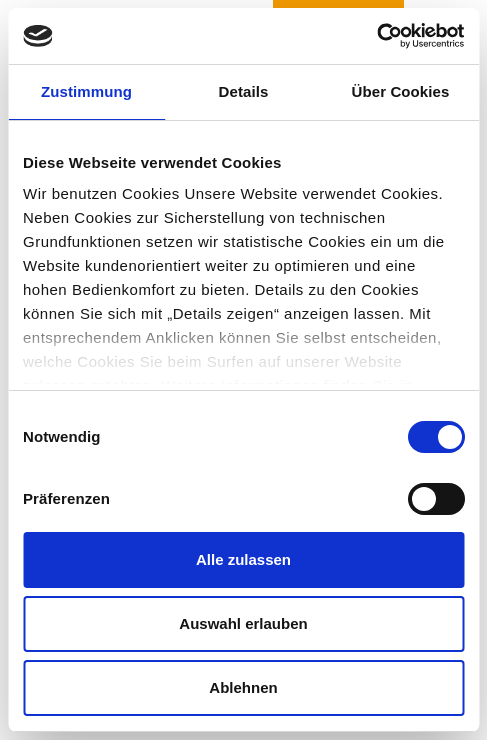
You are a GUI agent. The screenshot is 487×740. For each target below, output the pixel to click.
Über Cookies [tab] (401, 91)
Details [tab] (244, 91)
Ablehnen (243, 687)
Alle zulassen (243, 559)
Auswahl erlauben (243, 623)
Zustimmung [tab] (86, 91)
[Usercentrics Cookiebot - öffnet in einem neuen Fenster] (376, 36)
